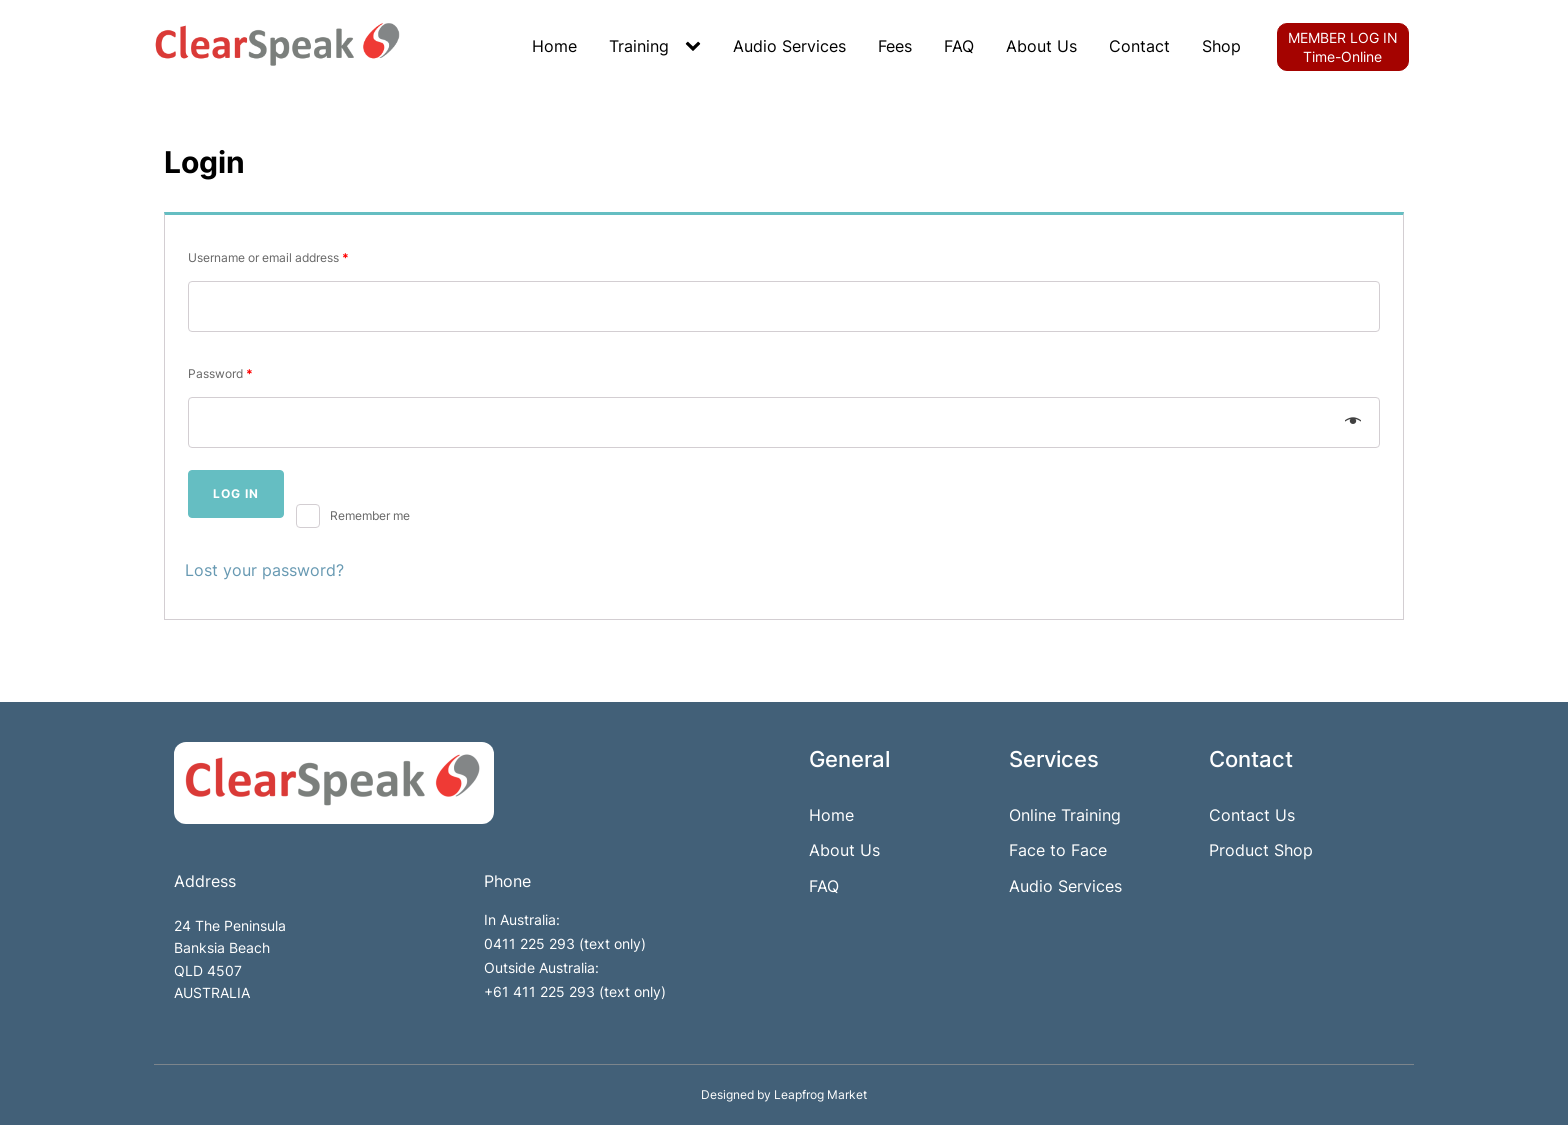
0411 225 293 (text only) (565, 943)
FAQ (959, 46)
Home (554, 46)
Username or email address (268, 257)
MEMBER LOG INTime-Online (1343, 47)
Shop (1221, 46)
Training (639, 46)
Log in (236, 493)
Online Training (1065, 815)
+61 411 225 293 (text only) (575, 991)
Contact (1139, 46)
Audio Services (789, 46)
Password (220, 373)
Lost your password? (264, 570)
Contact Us (1252, 815)
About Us (1041, 46)
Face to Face (1058, 850)
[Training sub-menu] (697, 47)
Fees (895, 46)
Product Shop (1261, 850)
